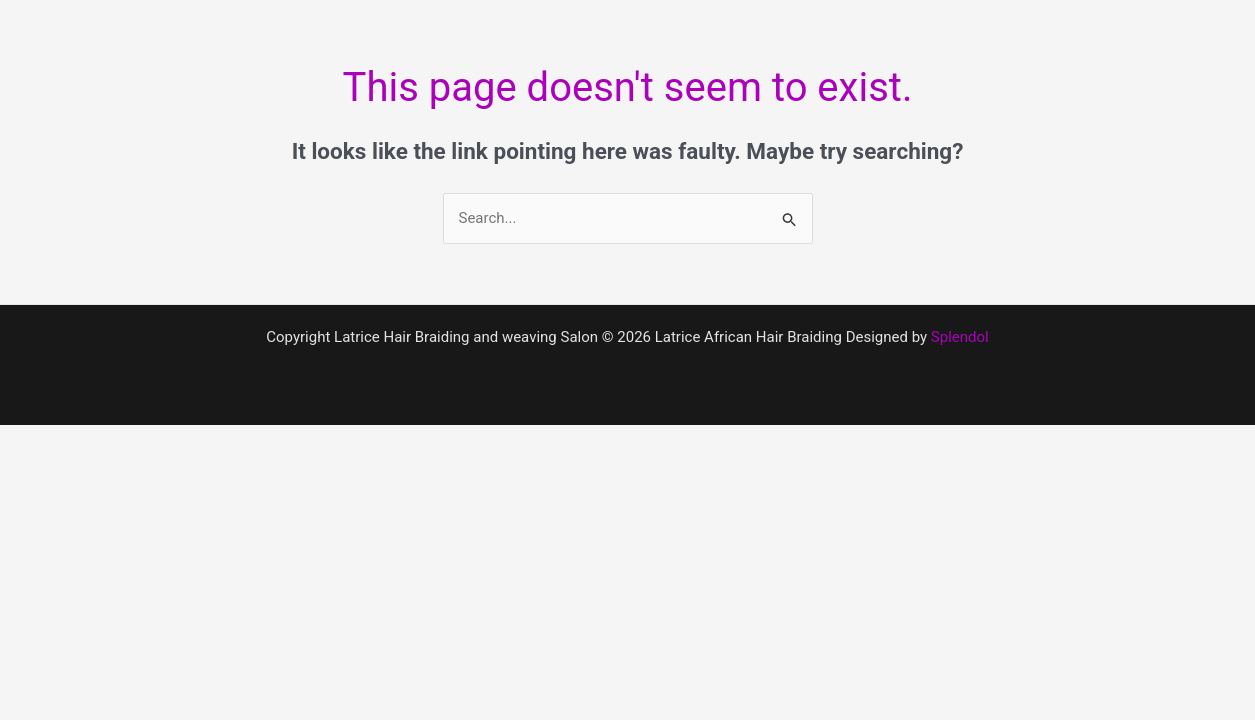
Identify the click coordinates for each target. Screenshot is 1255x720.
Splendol (960, 337)
